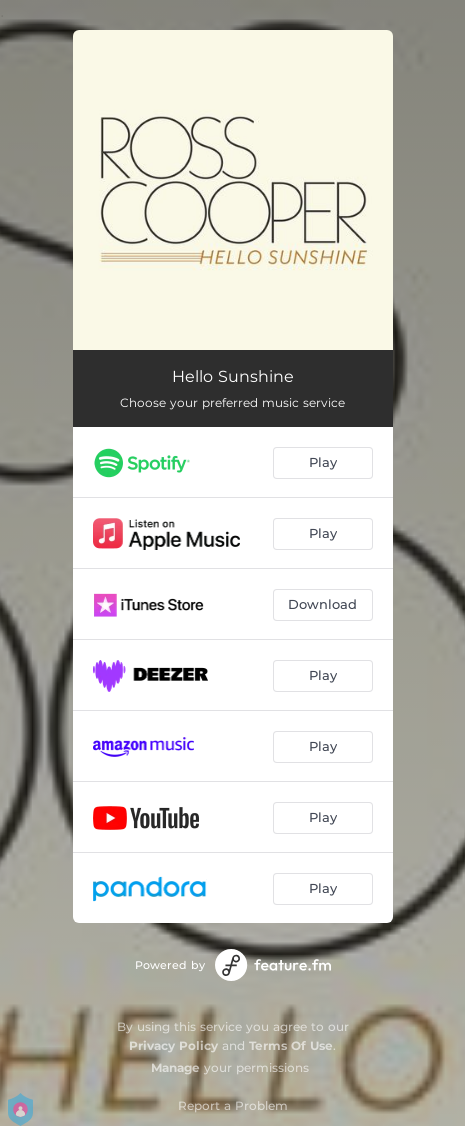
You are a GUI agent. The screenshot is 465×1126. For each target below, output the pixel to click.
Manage (175, 1067)
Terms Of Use (291, 1045)
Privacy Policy (173, 1045)
